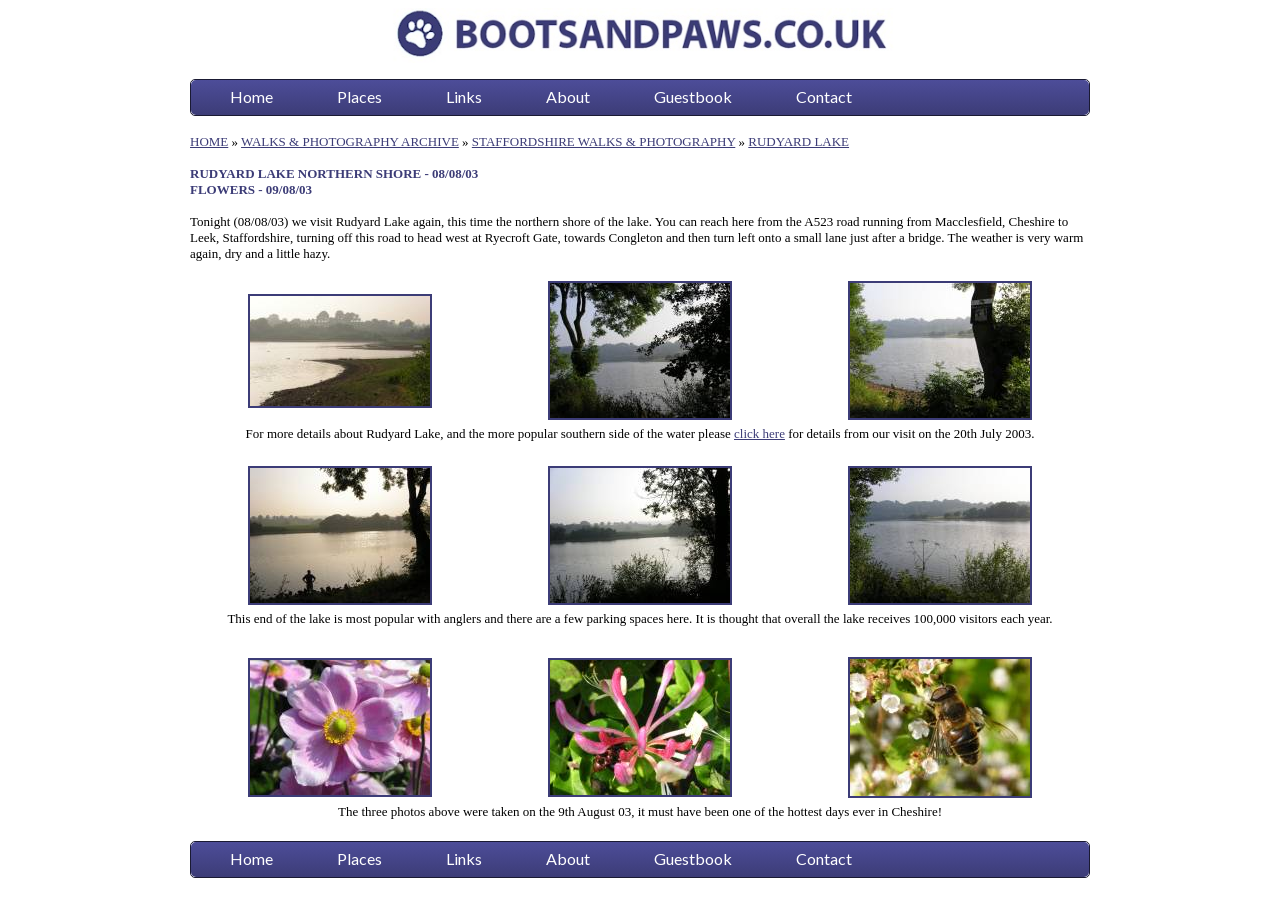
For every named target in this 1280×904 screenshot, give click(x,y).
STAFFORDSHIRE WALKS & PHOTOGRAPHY (603, 141)
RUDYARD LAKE (798, 141)
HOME (209, 141)
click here (759, 433)
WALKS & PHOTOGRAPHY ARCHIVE (350, 141)
